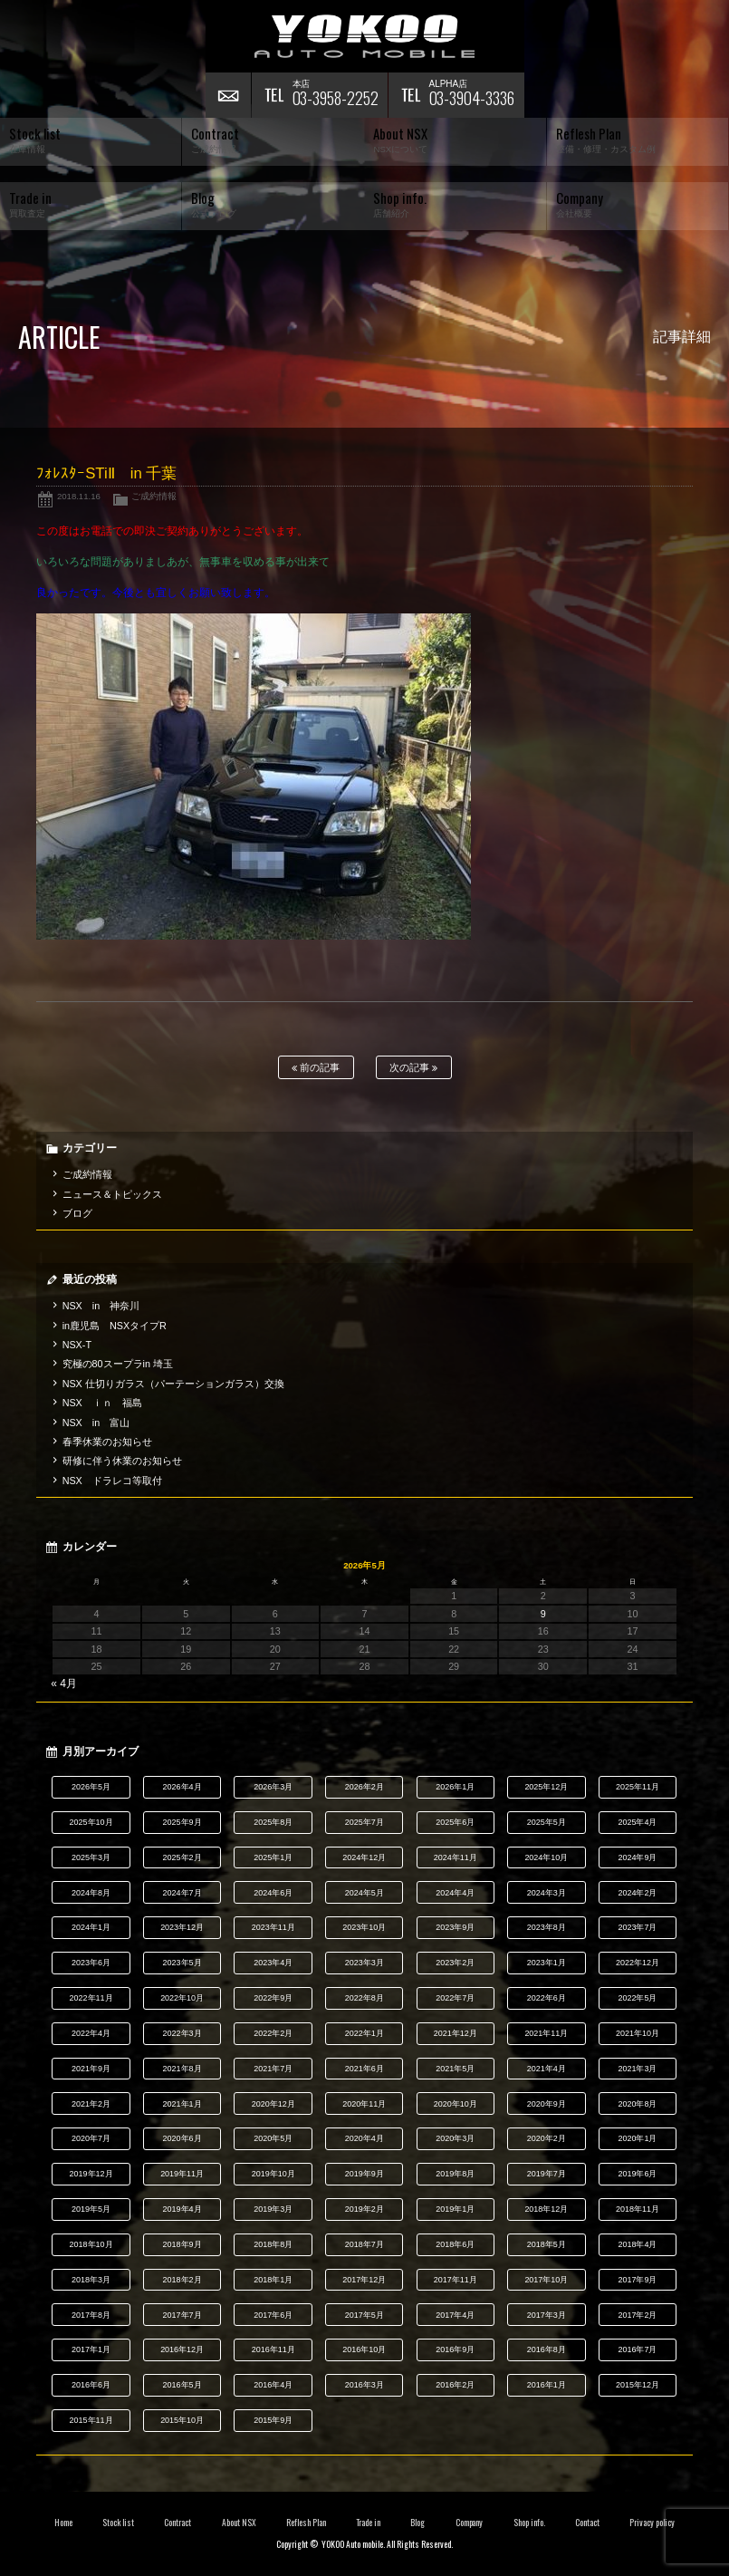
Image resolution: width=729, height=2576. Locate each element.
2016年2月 (455, 2384)
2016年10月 (364, 2349)
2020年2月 (546, 2138)
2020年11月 (364, 2103)
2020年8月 (637, 2103)
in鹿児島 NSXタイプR (114, 1325)
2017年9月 (637, 2279)
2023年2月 (455, 1962)
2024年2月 (637, 1892)
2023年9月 (455, 1927)
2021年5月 (455, 2068)
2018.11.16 (79, 496)
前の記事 (316, 1068)
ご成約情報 (154, 496)
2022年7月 (455, 1997)
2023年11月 (273, 1927)
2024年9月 (637, 1857)
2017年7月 (182, 2315)
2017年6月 (273, 2315)
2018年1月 (273, 2279)
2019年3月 (273, 2209)
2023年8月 (546, 1927)
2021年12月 (455, 2033)
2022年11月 (91, 1997)
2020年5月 (273, 2138)
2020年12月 (273, 2103)
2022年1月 (364, 2033)
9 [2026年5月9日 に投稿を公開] (543, 1613)
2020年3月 (455, 2138)
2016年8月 (546, 2349)
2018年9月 (182, 2244)
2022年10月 (182, 1997)
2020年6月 (182, 2138)
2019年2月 (364, 2209)
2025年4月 (637, 1822)
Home (63, 2522)
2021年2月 (91, 2103)
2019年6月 (637, 2173)
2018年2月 (182, 2279)
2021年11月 (546, 2033)
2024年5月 (364, 1892)
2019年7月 (546, 2173)
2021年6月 (364, 2068)
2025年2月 (182, 1857)
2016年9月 (455, 2349)
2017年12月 (364, 2279)
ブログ (77, 1213)
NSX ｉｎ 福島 (102, 1402)
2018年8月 (273, 2244)
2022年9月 (273, 1997)
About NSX (239, 2522)
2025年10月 (91, 1822)
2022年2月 (273, 2033)
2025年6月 (455, 1822)
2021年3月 (637, 2068)
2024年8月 (91, 1892)
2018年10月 (91, 2244)
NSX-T (76, 1344)
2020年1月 (637, 2138)
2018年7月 (364, 2244)
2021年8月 (182, 2068)
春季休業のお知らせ (107, 1441)
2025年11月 (637, 1786)
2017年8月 (91, 2315)
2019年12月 (91, 2173)
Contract (177, 2522)
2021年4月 (546, 2068)
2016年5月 (182, 2384)
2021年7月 (273, 2068)
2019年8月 (455, 2173)
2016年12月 (182, 2349)
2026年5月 (91, 1786)
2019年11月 (182, 2173)
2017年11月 (455, 2279)
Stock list (118, 2522)
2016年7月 (637, 2349)
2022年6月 (546, 1997)
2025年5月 (546, 1822)
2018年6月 (455, 2244)
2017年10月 (546, 2279)
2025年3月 (91, 1857)
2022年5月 (637, 1997)
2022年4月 (91, 2033)
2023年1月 (546, 1962)
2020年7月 (91, 2138)
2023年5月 (182, 1962)
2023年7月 (637, 1927)
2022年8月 (364, 1997)
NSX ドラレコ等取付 (112, 1480)
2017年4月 (455, 2315)
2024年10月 (546, 1857)
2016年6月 (91, 2384)
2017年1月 (91, 2349)
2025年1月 (273, 1857)
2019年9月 (364, 2173)
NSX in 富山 (96, 1422)
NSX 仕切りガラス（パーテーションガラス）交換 (173, 1383)
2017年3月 (546, 2315)
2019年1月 (455, 2209)
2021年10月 (637, 2033)
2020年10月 (455, 2103)
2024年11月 (455, 1857)
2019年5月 (91, 2209)
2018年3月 (91, 2279)
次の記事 (413, 1068)
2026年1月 (455, 1786)
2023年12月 (182, 1927)
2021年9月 (91, 2068)
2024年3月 (546, 1892)
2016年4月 (273, 2384)
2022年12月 (637, 1962)
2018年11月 (637, 2209)
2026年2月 (364, 1786)
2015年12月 (637, 2384)
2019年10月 (273, 2173)
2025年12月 (546, 1786)
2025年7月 (364, 1822)
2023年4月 (273, 1962)
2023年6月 (91, 1962)
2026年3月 (273, 1786)
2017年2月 (637, 2315)
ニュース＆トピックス (112, 1194)
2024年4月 (455, 1892)
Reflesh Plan (306, 2522)
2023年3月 (364, 1962)
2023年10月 (364, 1927)
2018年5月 (546, 2244)
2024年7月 (182, 1892)
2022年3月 (182, 2033)
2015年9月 (273, 2420)
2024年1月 (91, 1927)
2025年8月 (273, 1822)
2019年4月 (182, 2209)
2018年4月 (637, 2244)
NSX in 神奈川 (100, 1305)
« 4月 (64, 1683)
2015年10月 (182, 2420)
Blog (417, 2522)
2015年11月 (91, 2420)
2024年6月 (273, 1892)
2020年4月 (364, 2138)
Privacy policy (652, 2522)
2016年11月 (273, 2349)
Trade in (368, 2522)
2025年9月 (182, 1822)
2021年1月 (182, 2103)
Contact (587, 2522)
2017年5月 (364, 2315)
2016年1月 (546, 2384)
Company (470, 2522)
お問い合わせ (228, 95)
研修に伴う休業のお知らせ (122, 1460)
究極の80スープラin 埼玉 (117, 1363)
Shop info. (529, 2522)
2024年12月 (364, 1857)
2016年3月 (364, 2384)
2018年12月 (546, 2209)
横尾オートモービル (365, 36)
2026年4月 (182, 1786)
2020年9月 (546, 2103)
